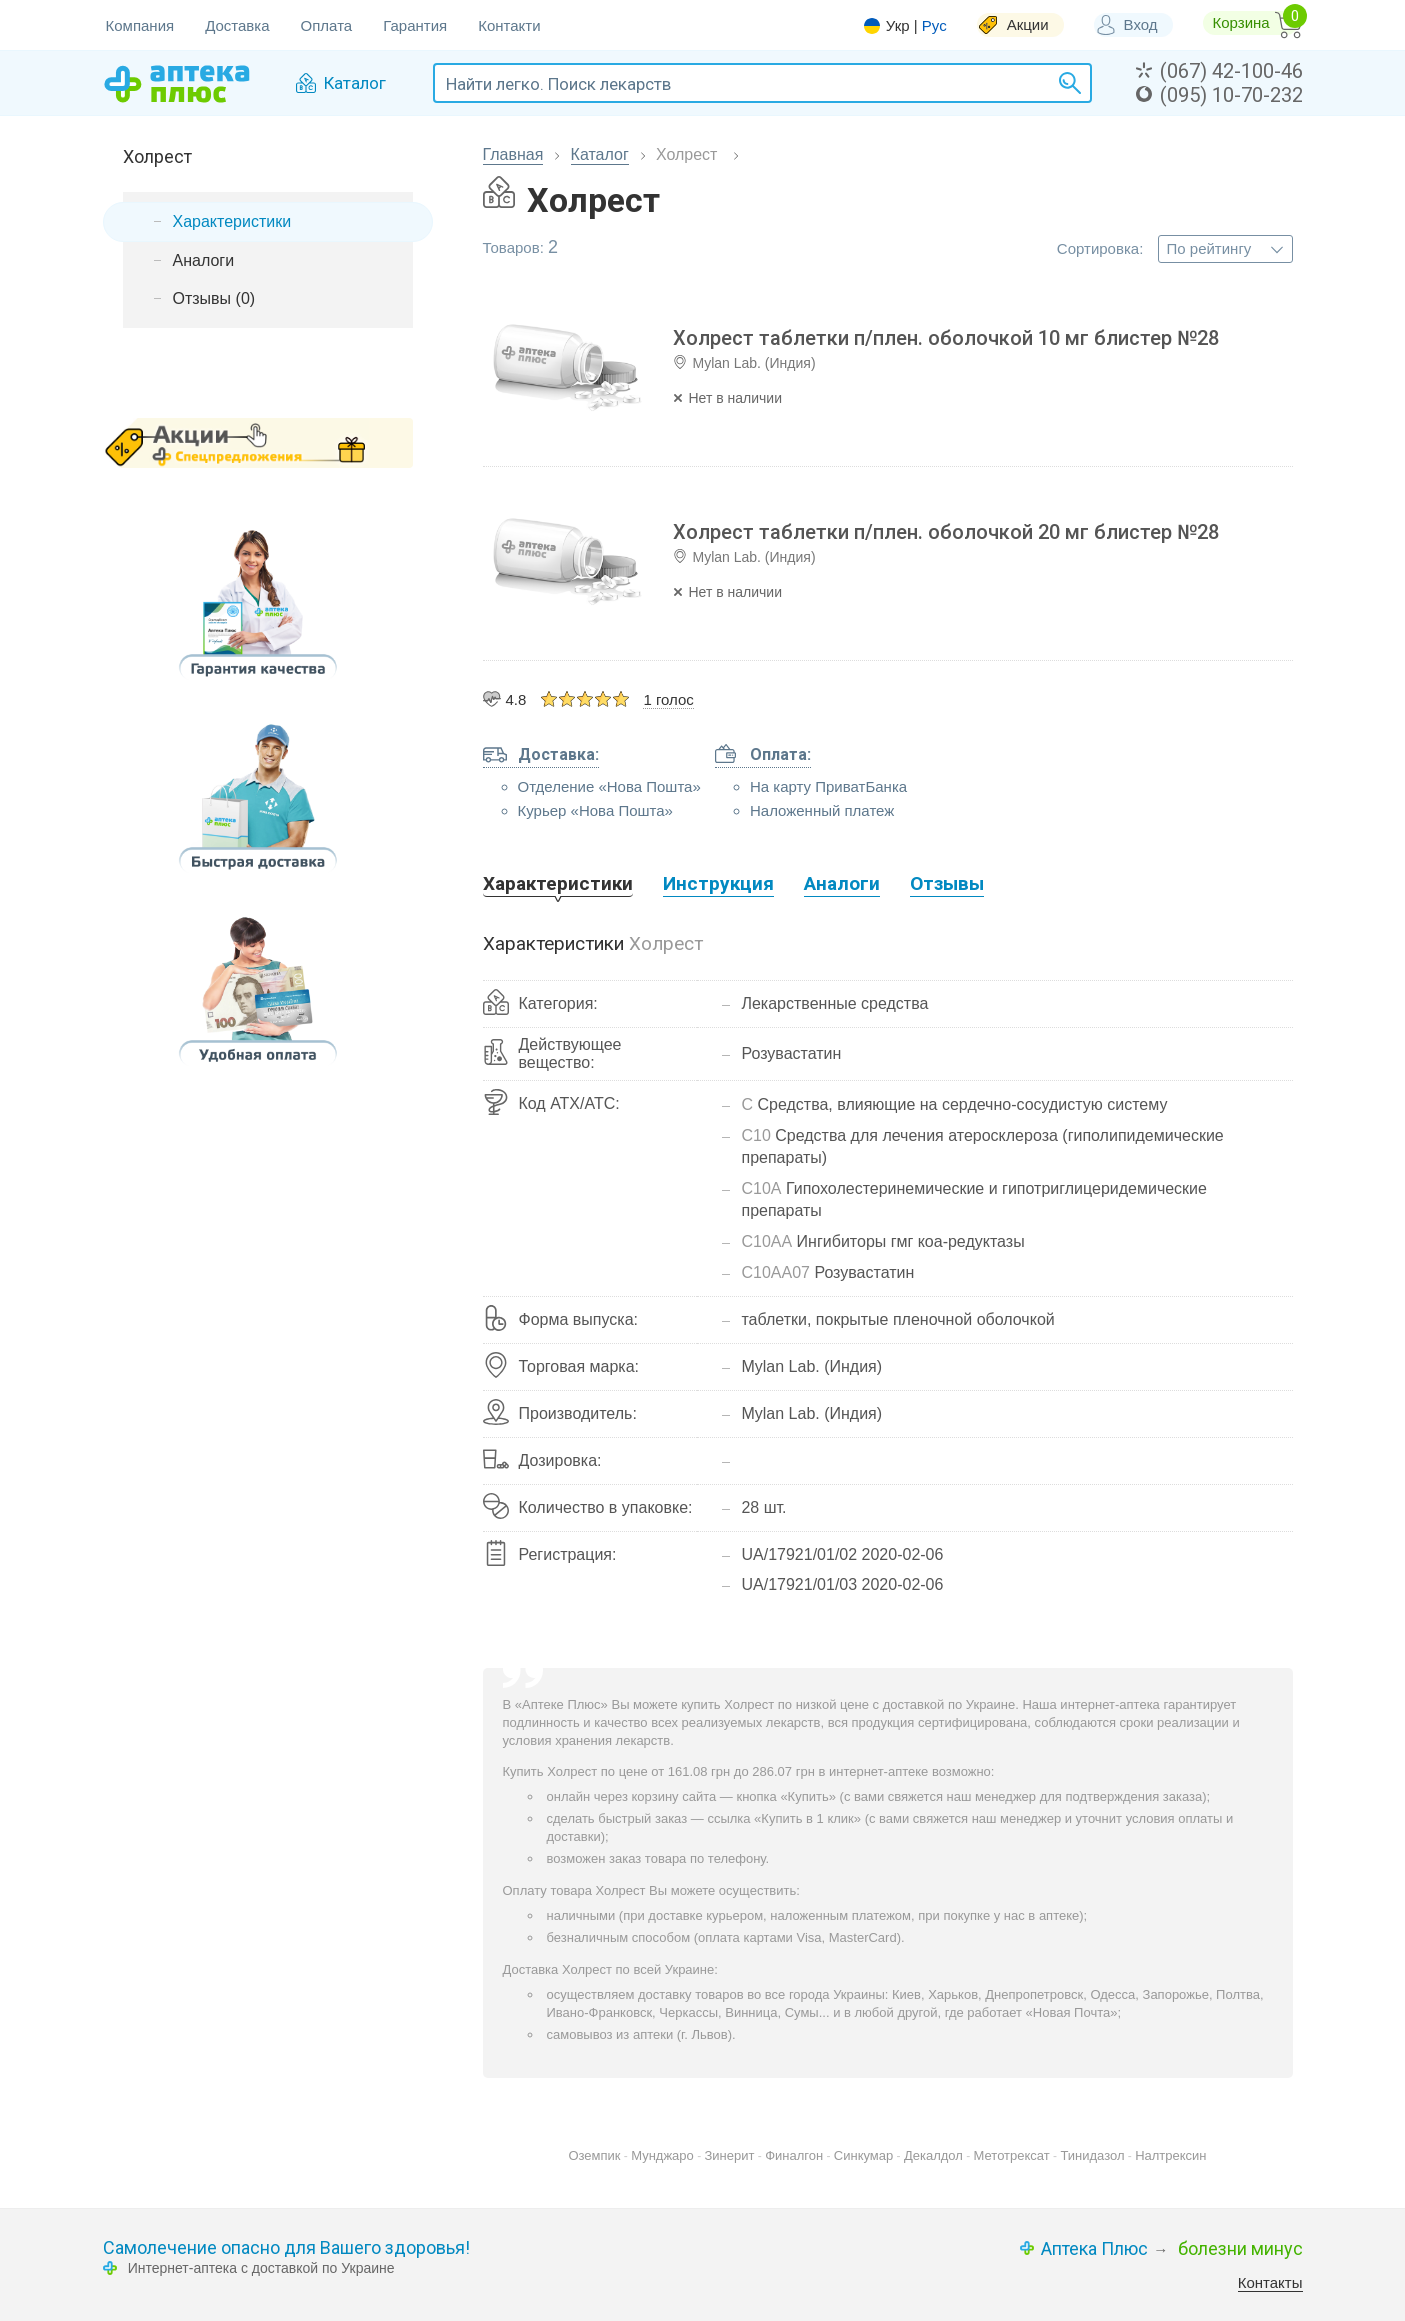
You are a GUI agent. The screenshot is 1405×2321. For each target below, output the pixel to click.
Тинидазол (1092, 2155)
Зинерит (730, 2155)
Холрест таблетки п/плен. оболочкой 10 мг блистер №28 (946, 338)
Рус (934, 25)
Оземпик (594, 2155)
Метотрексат (1012, 2155)
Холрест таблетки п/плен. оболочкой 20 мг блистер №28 (946, 532)
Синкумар (863, 2155)
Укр (898, 26)
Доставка (237, 25)
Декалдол (933, 2155)
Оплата (327, 25)
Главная (513, 154)
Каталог (600, 154)
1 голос (668, 699)
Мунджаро (662, 2155)
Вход (1141, 24)
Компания (140, 25)
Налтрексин (1170, 2155)
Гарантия (415, 25)
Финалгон (794, 2155)
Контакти (509, 25)
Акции (1028, 24)
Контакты (1270, 2282)
